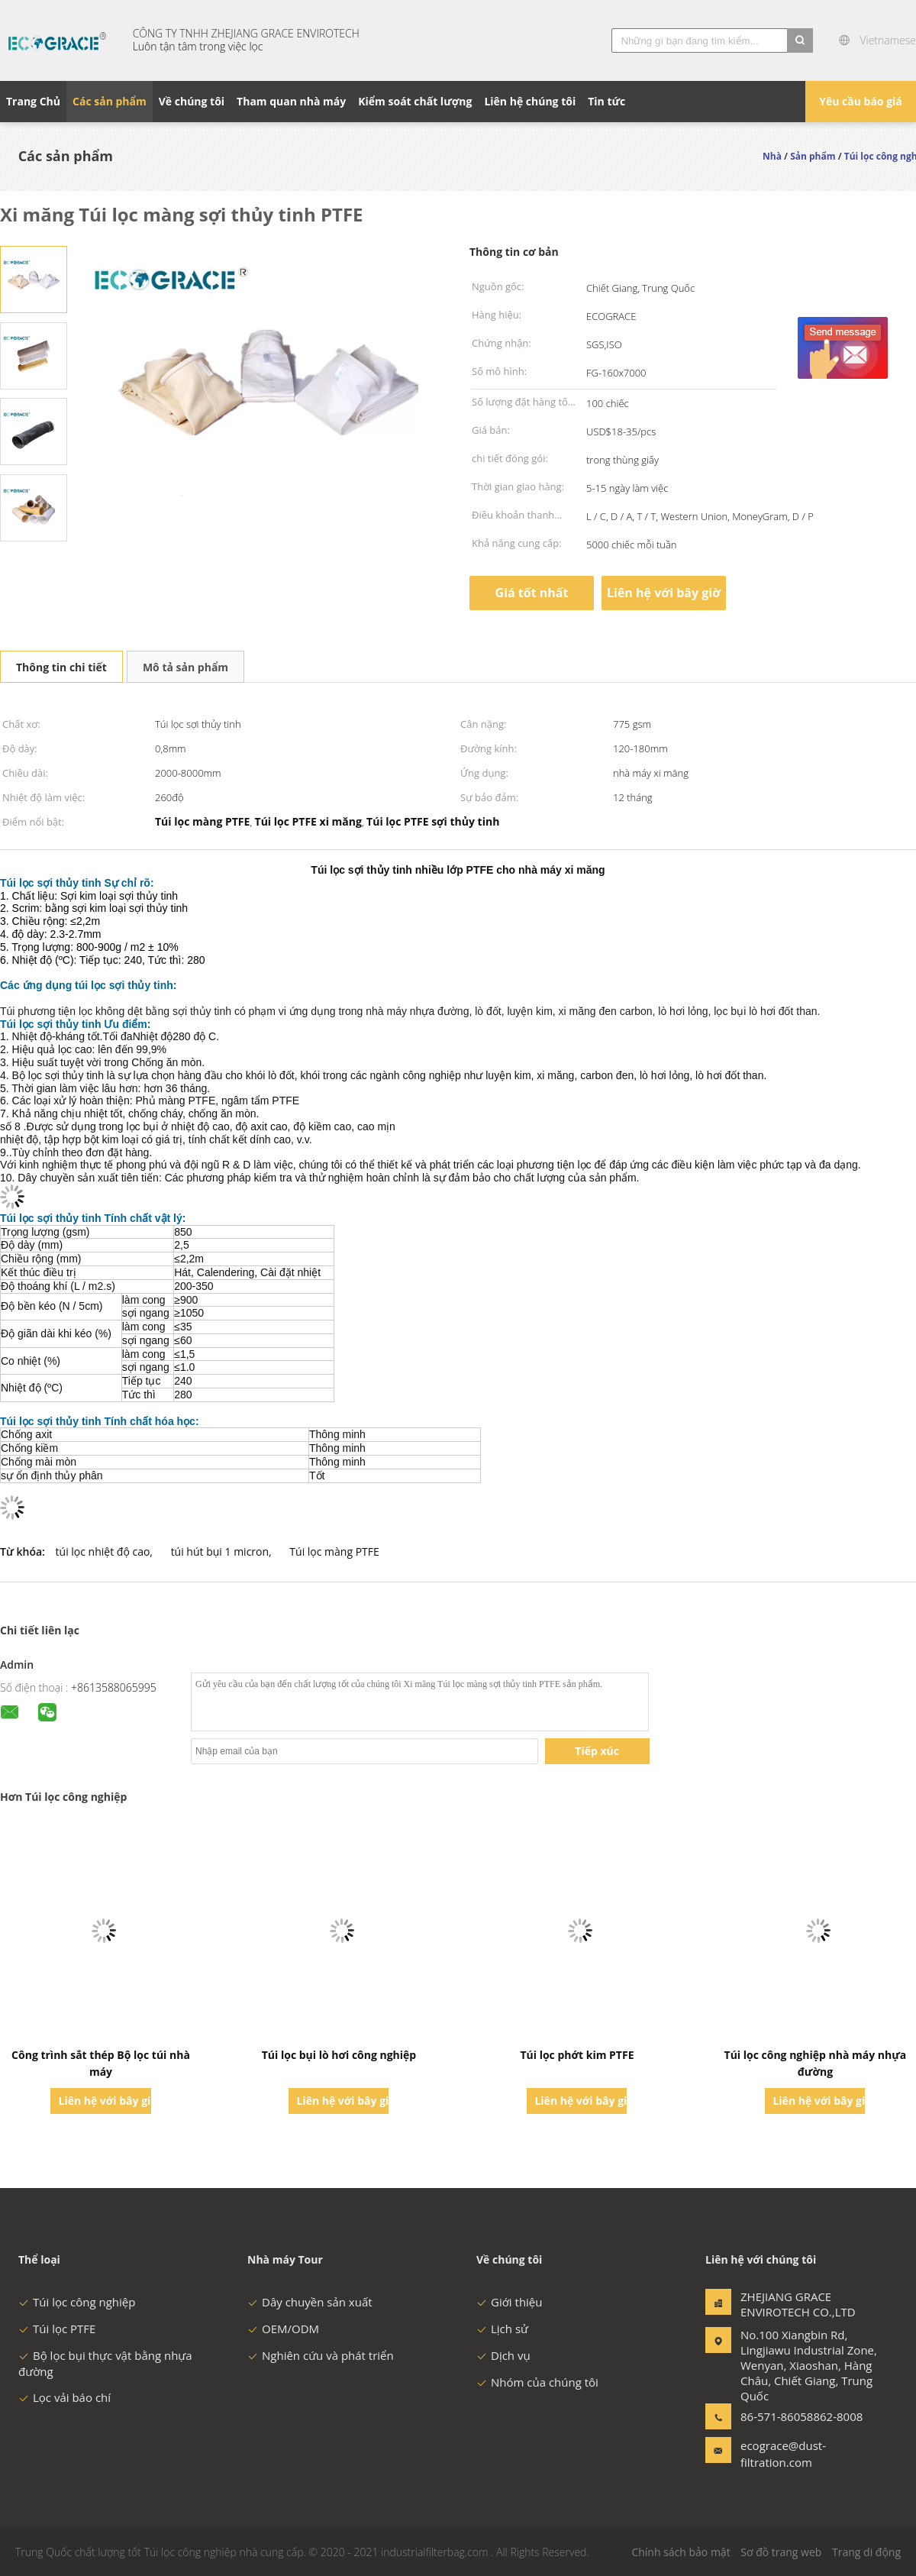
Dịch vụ (503, 2355)
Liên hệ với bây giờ (664, 592)
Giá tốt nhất (532, 592)
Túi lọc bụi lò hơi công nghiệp (339, 2055)
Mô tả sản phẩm (185, 667)
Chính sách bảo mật (680, 2552)
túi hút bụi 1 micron (220, 1551)
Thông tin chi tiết (61, 667)
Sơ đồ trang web (780, 2552)
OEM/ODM (283, 2328)
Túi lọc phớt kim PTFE (577, 2055)
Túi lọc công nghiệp (76, 2301)
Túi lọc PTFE (56, 2328)
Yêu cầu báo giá (860, 101)
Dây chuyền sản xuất (310, 2301)
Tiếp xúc (597, 1751)
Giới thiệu (509, 2301)
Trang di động (866, 2552)
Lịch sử (502, 2328)
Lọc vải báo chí (64, 2397)
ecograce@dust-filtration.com (783, 2454)
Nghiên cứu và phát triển (320, 2355)
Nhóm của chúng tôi (537, 2382)
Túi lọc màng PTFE (334, 1551)
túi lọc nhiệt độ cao (103, 1551)
